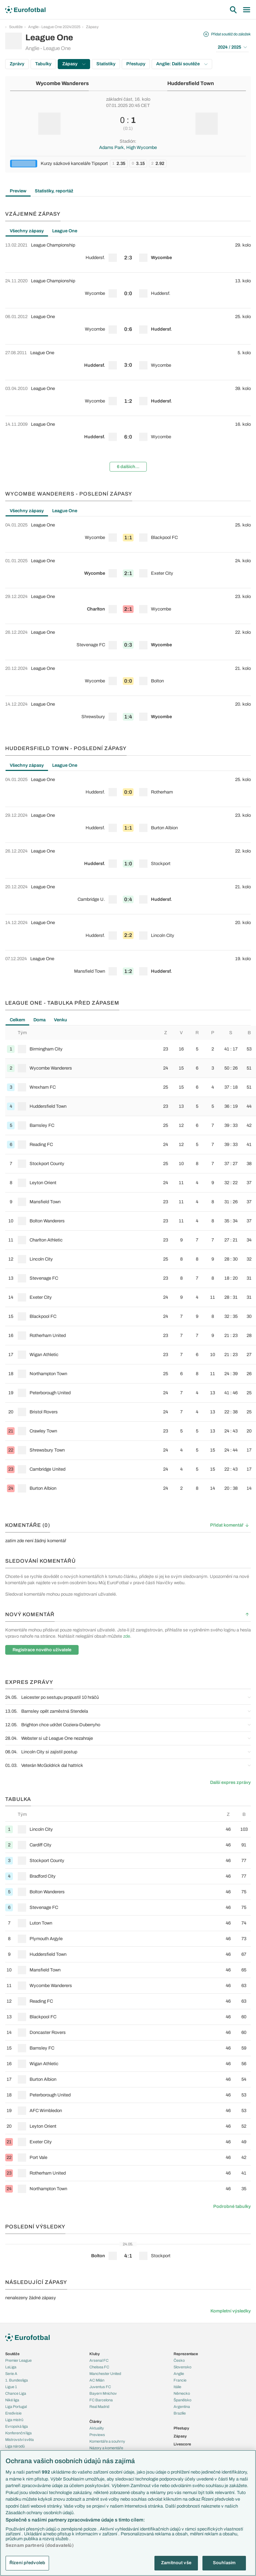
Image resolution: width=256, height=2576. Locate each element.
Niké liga (12, 2400)
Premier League (18, 2360)
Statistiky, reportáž (54, 191)
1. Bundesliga (16, 2380)
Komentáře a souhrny (107, 2441)
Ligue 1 (11, 2387)
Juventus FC (100, 2387)
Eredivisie (13, 2413)
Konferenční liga (18, 2433)
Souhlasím (224, 2562)
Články (95, 2421)
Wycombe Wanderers (62, 83)
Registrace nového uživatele (42, 1649)
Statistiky (105, 63)
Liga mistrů (14, 2420)
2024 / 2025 (232, 47)
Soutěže (16, 27)
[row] (128, 254)
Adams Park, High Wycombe (128, 147)
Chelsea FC (99, 2367)
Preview (18, 191)
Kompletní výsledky (230, 2311)
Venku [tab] (60, 1019)
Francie (180, 2380)
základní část (119, 99)
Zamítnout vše (176, 2562)
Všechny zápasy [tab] (27, 230)
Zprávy (17, 63)
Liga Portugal (16, 2406)
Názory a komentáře (106, 2448)
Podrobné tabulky (232, 2206)
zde (126, 1636)
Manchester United (105, 2373)
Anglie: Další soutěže (182, 63)
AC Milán (96, 2380)
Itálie (177, 2387)
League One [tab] (64, 230)
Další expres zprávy (230, 1782)
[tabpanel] (128, 357)
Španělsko (182, 2400)
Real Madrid (99, 2406)
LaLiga (10, 2367)
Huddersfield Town (190, 83)
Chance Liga (15, 2393)
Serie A (11, 2373)
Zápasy (92, 27)
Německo (182, 2393)
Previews (97, 2435)
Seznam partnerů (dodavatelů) (40, 2545)
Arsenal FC (99, 2360)
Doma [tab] (39, 1019)
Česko (179, 2360)
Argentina (182, 2406)
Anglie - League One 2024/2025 (54, 27)
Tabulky (43, 63)
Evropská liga (16, 2426)
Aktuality (96, 2428)
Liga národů (15, 2446)
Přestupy (135, 63)
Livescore (182, 2444)
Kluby (94, 2354)
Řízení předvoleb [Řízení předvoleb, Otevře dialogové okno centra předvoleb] (27, 2562)
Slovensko (182, 2367)
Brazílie (180, 2413)
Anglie (179, 2373)
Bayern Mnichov (103, 2393)
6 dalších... (128, 466)
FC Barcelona (101, 2400)
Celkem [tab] (17, 1019)
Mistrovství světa (19, 2439)
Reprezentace (186, 2354)
